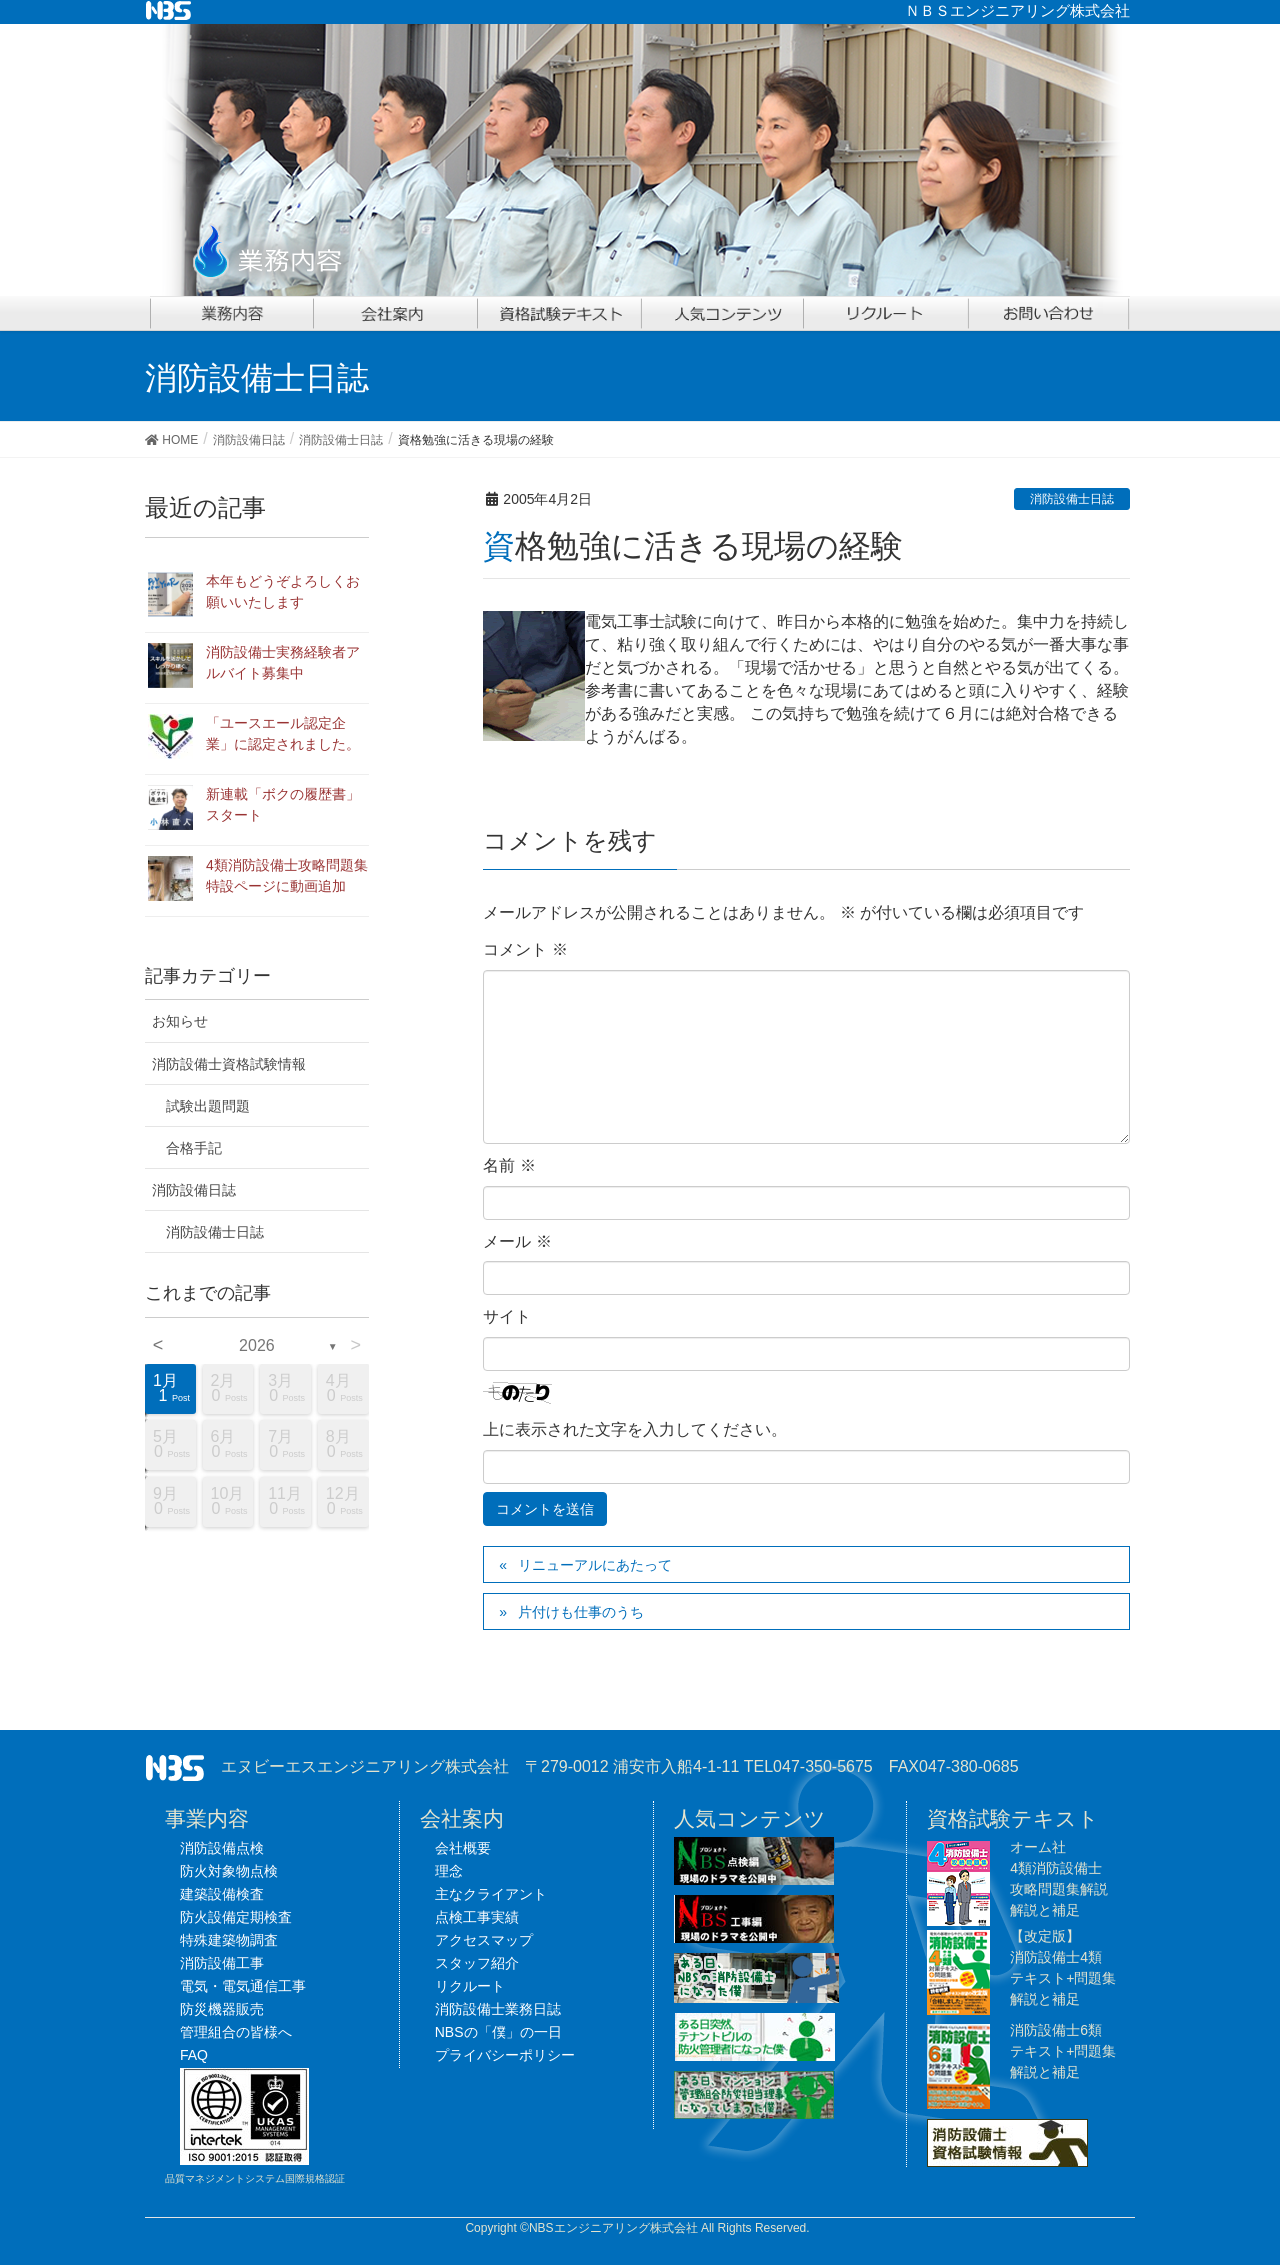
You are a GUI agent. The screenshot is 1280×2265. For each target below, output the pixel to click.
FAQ (194, 2055)
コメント (525, 949)
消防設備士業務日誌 (498, 2009)
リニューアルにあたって (595, 1565)
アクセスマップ (484, 1940)
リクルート (470, 1986)
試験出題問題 (208, 1106)
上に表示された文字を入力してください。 (635, 1429)
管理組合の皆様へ (236, 2032)
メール (517, 1241)
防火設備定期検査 (236, 1917)
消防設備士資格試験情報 (229, 1064)
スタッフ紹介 (477, 1963)
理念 (449, 1871)
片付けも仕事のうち (581, 1612)
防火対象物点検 (229, 1871)
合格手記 (194, 1148)
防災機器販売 (222, 2009)
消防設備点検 (222, 1848)
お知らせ (180, 1021)
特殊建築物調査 (229, 1940)
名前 (509, 1165)
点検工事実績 (477, 1917)
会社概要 (463, 1848)
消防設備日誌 (194, 1190)
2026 (257, 1345)
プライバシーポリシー (505, 2055)
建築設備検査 (222, 1894)
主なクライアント (491, 1894)
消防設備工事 (222, 1963)
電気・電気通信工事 (243, 1986)
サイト (507, 1316)
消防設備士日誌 (1072, 499)
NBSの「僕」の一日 (498, 2032)
